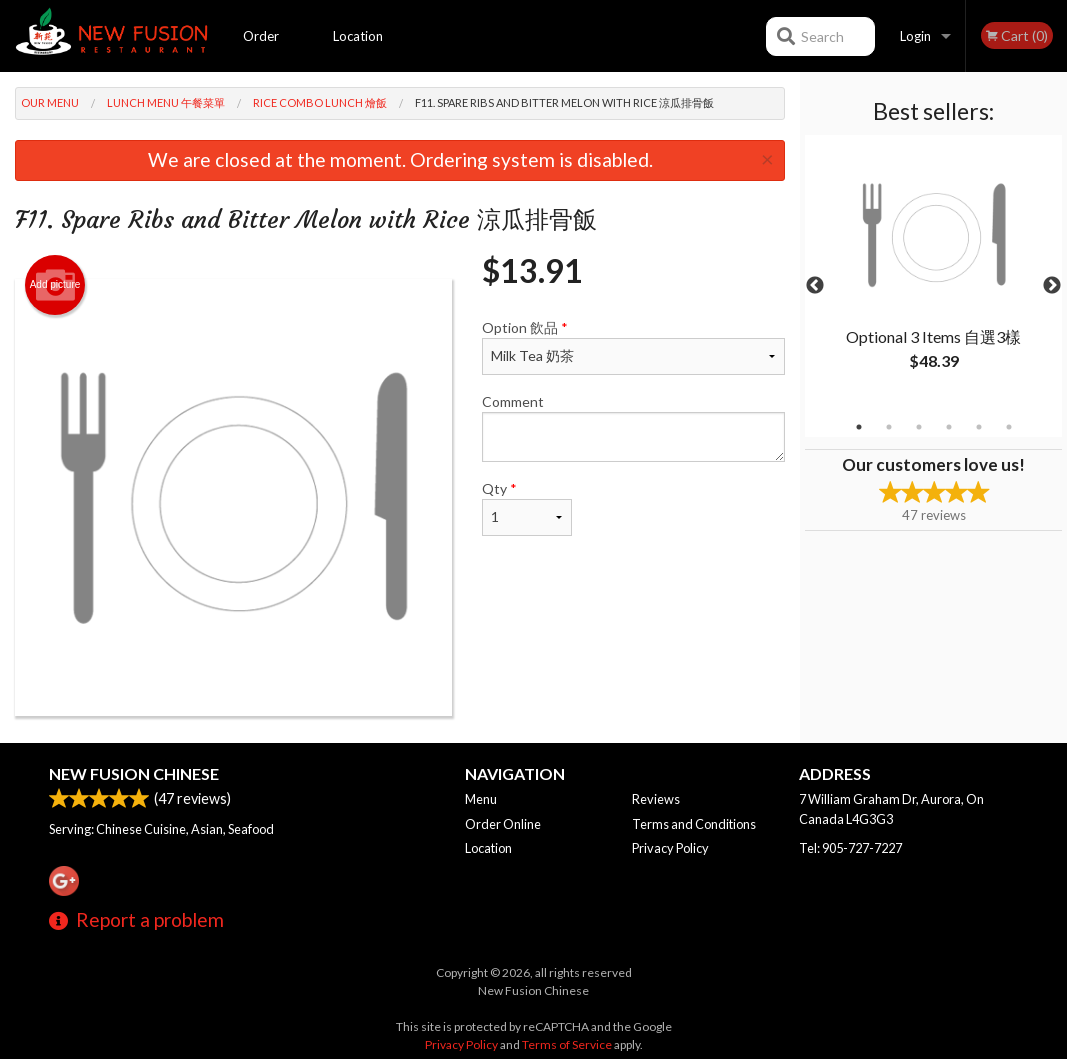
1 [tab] (859, 427)
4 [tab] (949, 427)
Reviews (656, 799)
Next (1052, 286)
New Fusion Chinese (134, 773)
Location (358, 36)
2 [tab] (889, 427)
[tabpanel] (933, 274)
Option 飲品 (633, 347)
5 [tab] (979, 427)
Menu (481, 799)
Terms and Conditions (694, 824)
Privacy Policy (670, 848)
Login (915, 36)
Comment (633, 427)
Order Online (262, 50)
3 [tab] (919, 427)
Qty (527, 508)
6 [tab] (1009, 427)
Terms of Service (567, 1044)
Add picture (55, 285)
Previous (815, 286)
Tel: (850, 848)
